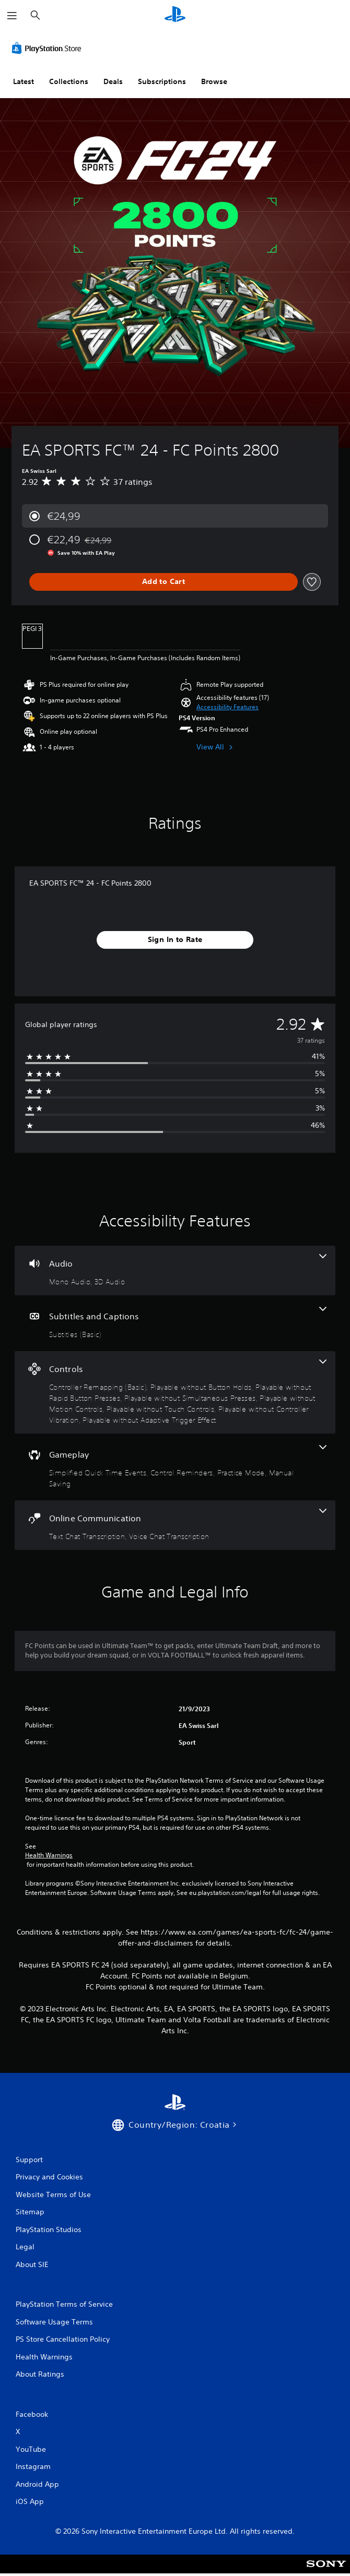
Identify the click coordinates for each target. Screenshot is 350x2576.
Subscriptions (162, 81)
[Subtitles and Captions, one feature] (175, 1323)
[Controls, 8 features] (175, 1392)
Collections (68, 81)
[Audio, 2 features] (175, 1270)
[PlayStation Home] (175, 15)
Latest (23, 81)
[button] (227, 707)
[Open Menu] (12, 15)
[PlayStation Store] (48, 48)
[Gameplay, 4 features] (175, 1467)
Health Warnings (49, 1855)
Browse (214, 81)
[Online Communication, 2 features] (175, 1525)
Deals (113, 81)
